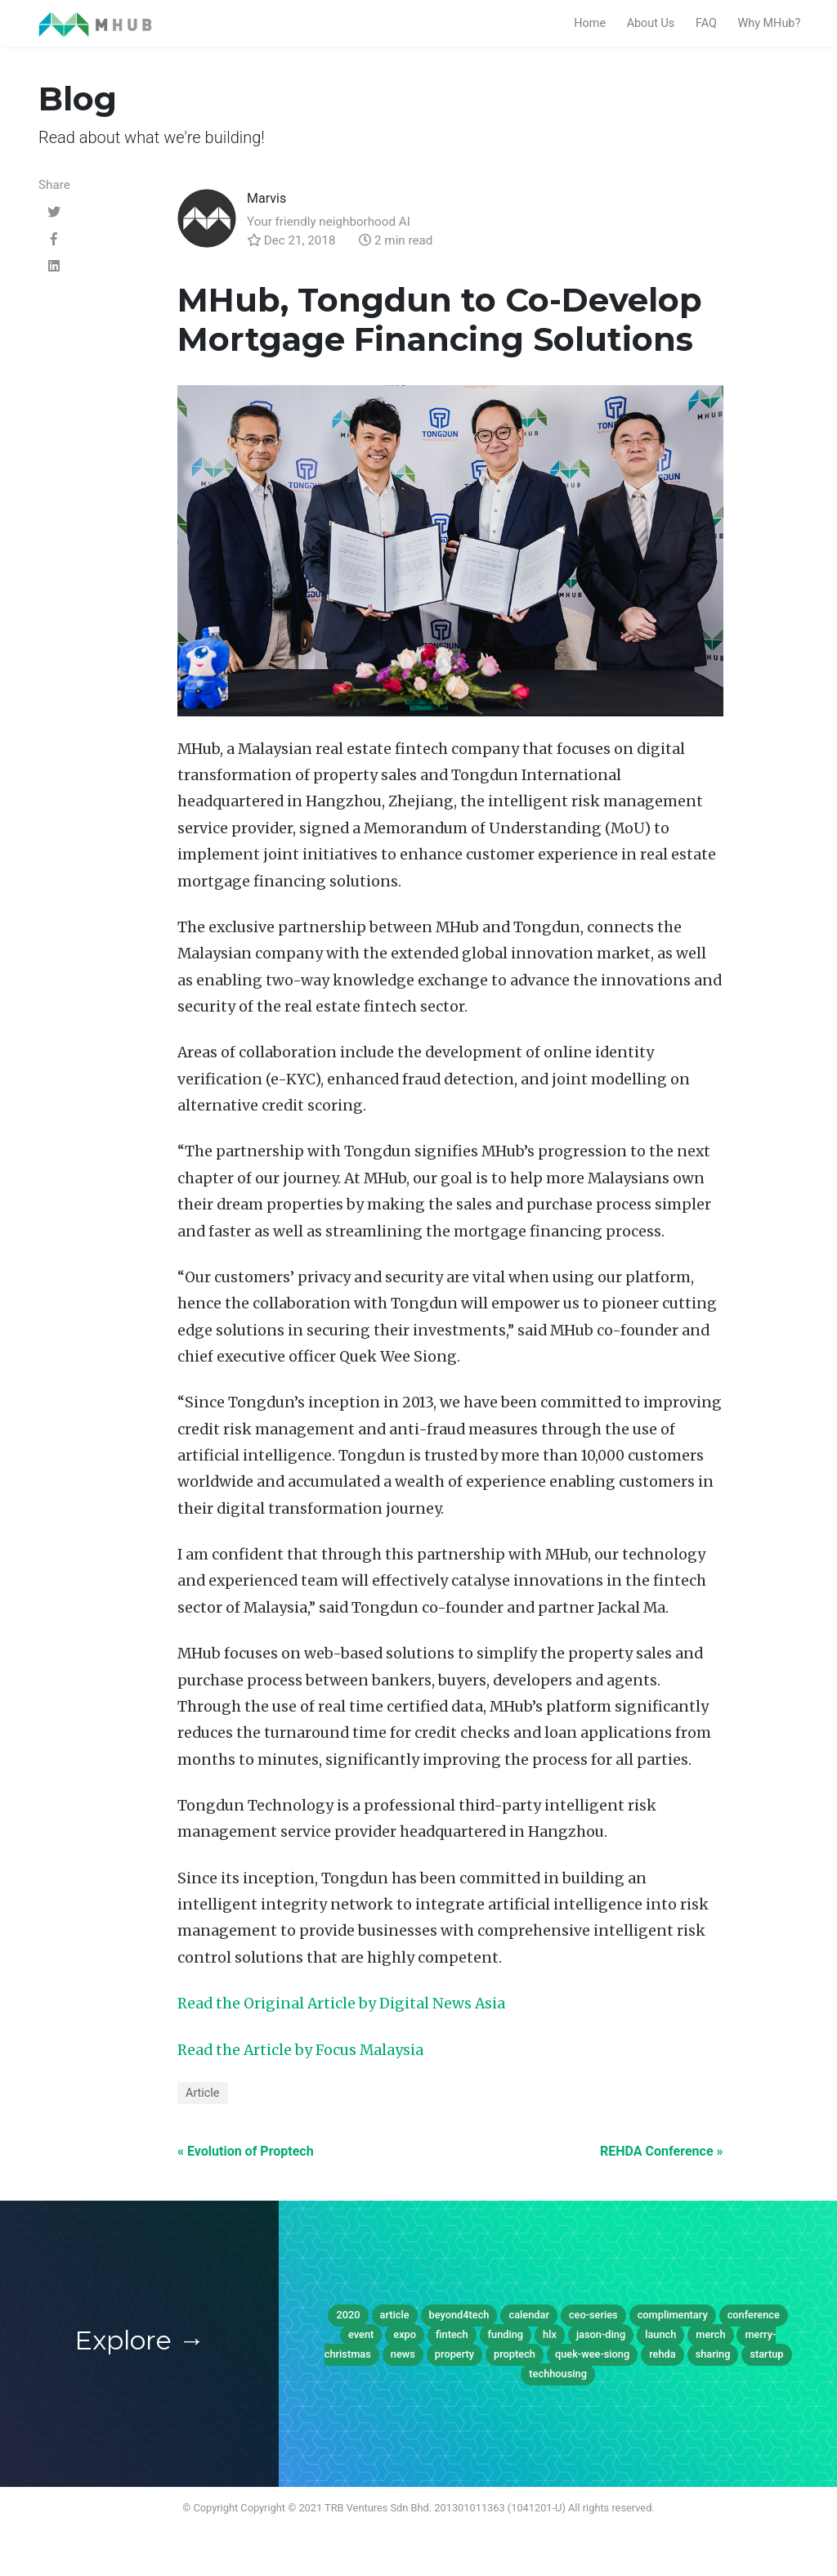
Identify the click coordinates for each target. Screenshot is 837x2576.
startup (766, 2354)
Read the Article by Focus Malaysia (300, 2050)
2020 (348, 2315)
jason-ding (600, 2334)
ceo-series (593, 2315)
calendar (528, 2315)
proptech (514, 2354)
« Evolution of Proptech (245, 2151)
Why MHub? (768, 23)
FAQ (706, 23)
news (403, 2354)
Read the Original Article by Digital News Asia (341, 2004)
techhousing (558, 2373)
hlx (550, 2334)
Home (590, 23)
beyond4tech (459, 2315)
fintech (452, 2334)
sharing (713, 2354)
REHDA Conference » (661, 2151)
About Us (651, 23)
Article (203, 2093)
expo (404, 2334)
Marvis (266, 198)
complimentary (673, 2315)
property (454, 2354)
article (395, 2315)
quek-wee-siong (592, 2354)
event (361, 2334)
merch (710, 2334)
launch (660, 2334)
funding (506, 2334)
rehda (662, 2354)
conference (753, 2315)
